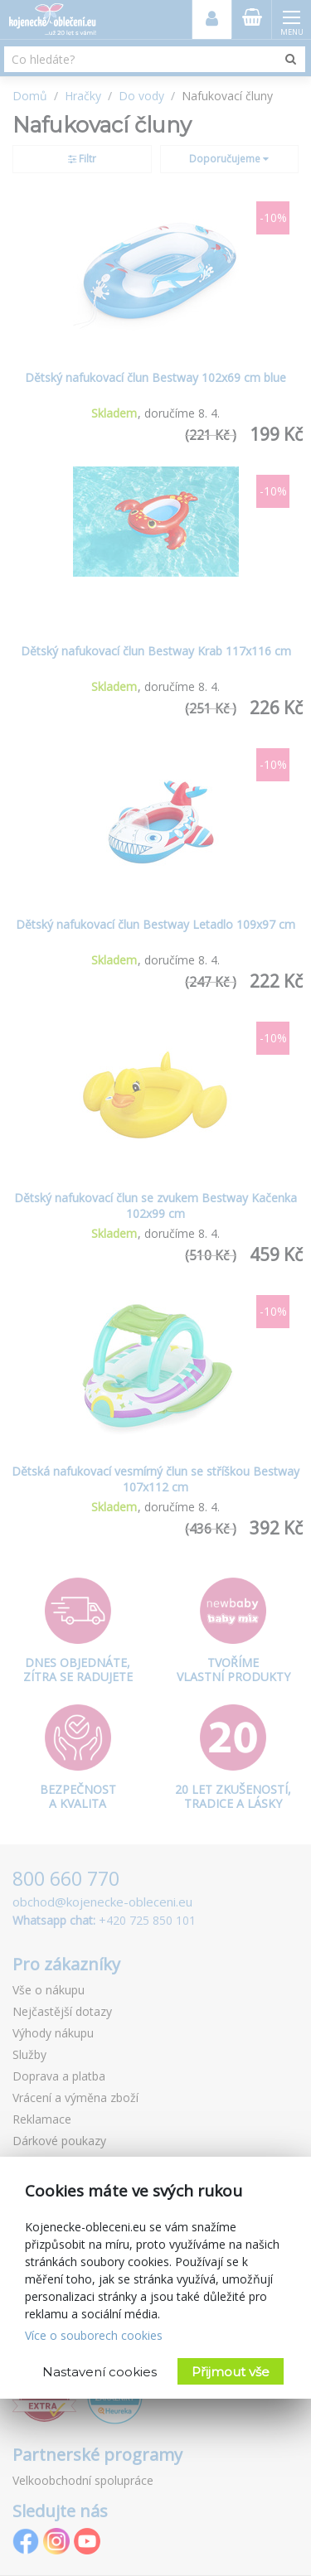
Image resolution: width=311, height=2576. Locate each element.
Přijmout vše (231, 2372)
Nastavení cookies (99, 2372)
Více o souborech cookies (94, 2335)
